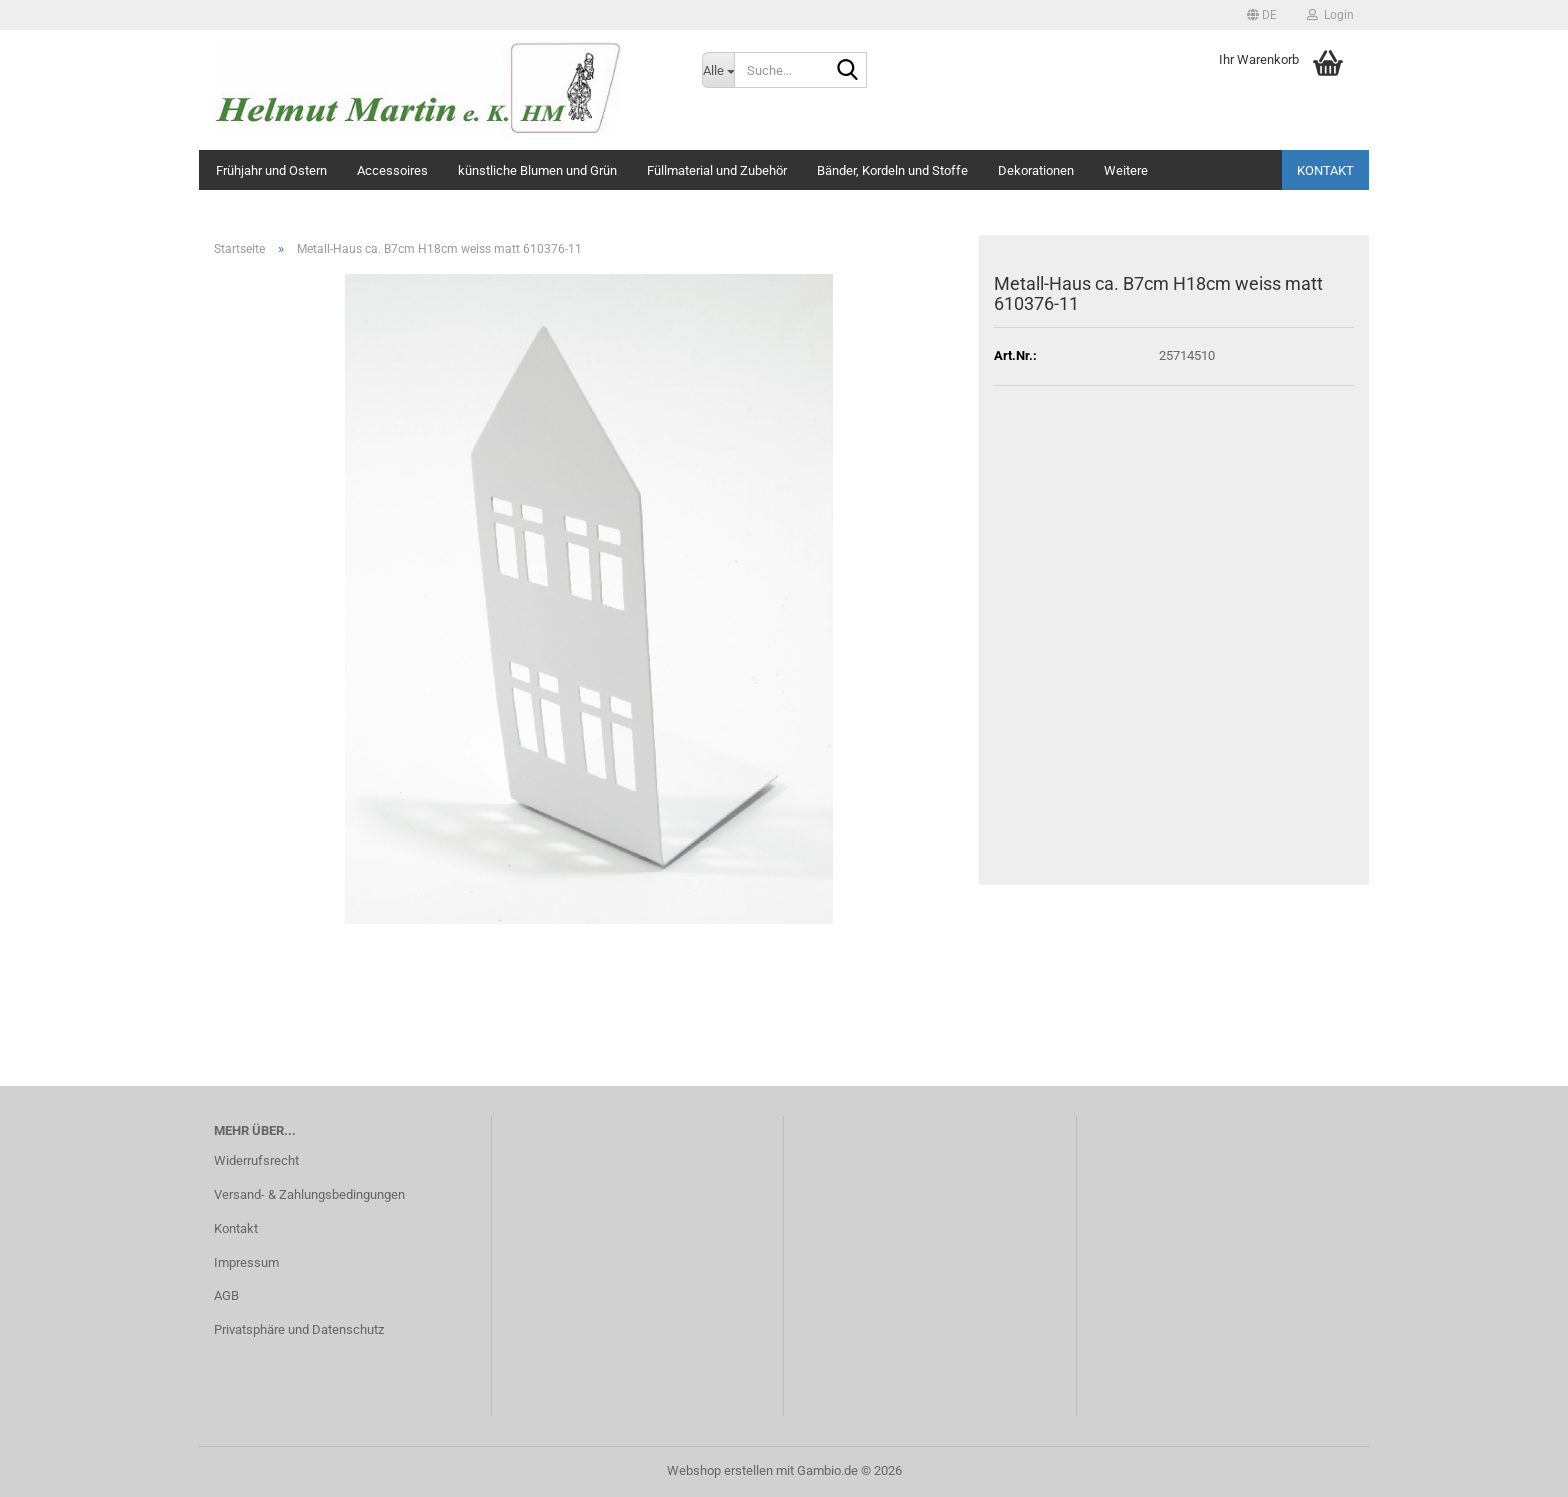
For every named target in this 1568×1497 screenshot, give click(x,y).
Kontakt (1325, 170)
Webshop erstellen (720, 1470)
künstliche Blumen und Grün (537, 170)
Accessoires (392, 170)
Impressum (246, 1262)
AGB (226, 1295)
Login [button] (1330, 15)
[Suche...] (718, 70)
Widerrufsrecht (256, 1160)
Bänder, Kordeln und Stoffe (892, 170)
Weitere (1126, 170)
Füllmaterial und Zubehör (717, 170)
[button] (1262, 15)
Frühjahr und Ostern (271, 170)
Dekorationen (1036, 170)
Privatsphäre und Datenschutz (299, 1329)
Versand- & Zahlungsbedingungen (309, 1194)
